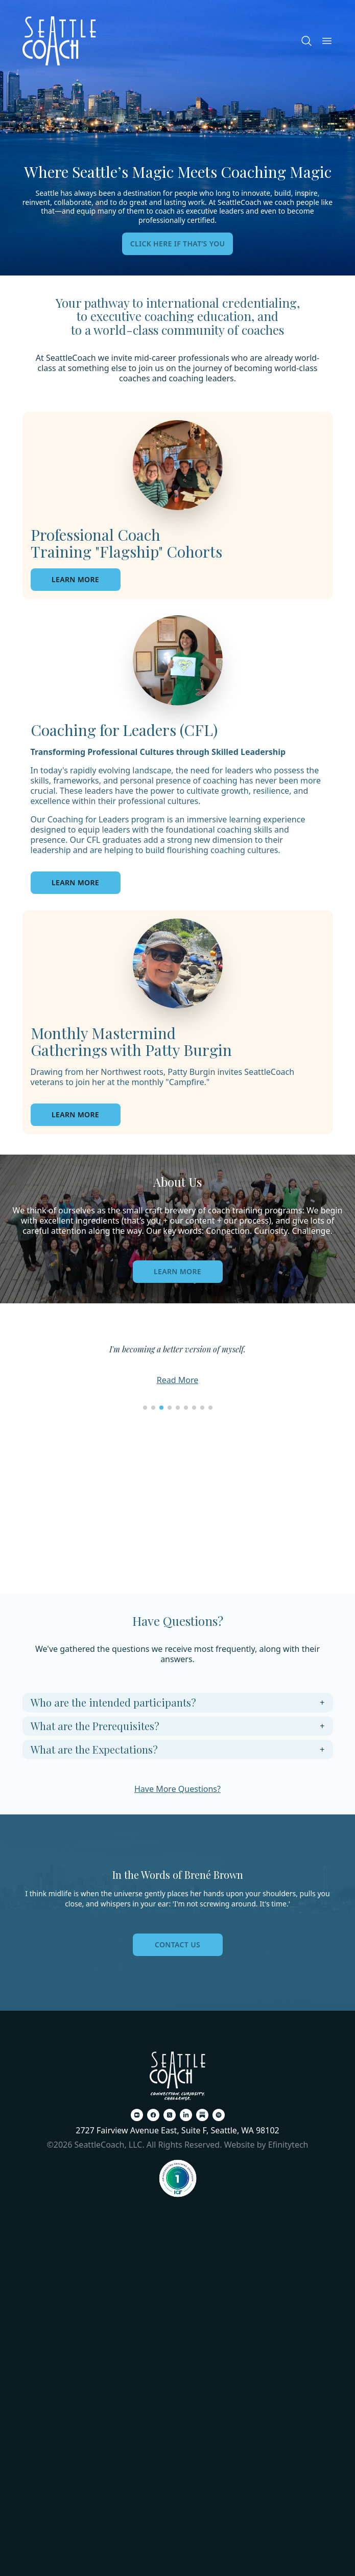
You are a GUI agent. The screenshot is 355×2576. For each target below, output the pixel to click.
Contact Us (177, 1944)
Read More (177, 1380)
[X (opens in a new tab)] (169, 2115)
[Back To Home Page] (177, 2076)
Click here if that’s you (177, 243)
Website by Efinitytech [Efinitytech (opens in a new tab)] (266, 2144)
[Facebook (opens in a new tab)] (153, 2115)
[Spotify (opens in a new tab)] (218, 2115)
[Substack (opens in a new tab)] (202, 2115)
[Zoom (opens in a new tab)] (137, 2115)
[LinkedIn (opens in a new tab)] (186, 2115)
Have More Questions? (177, 1789)
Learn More (177, 1271)
